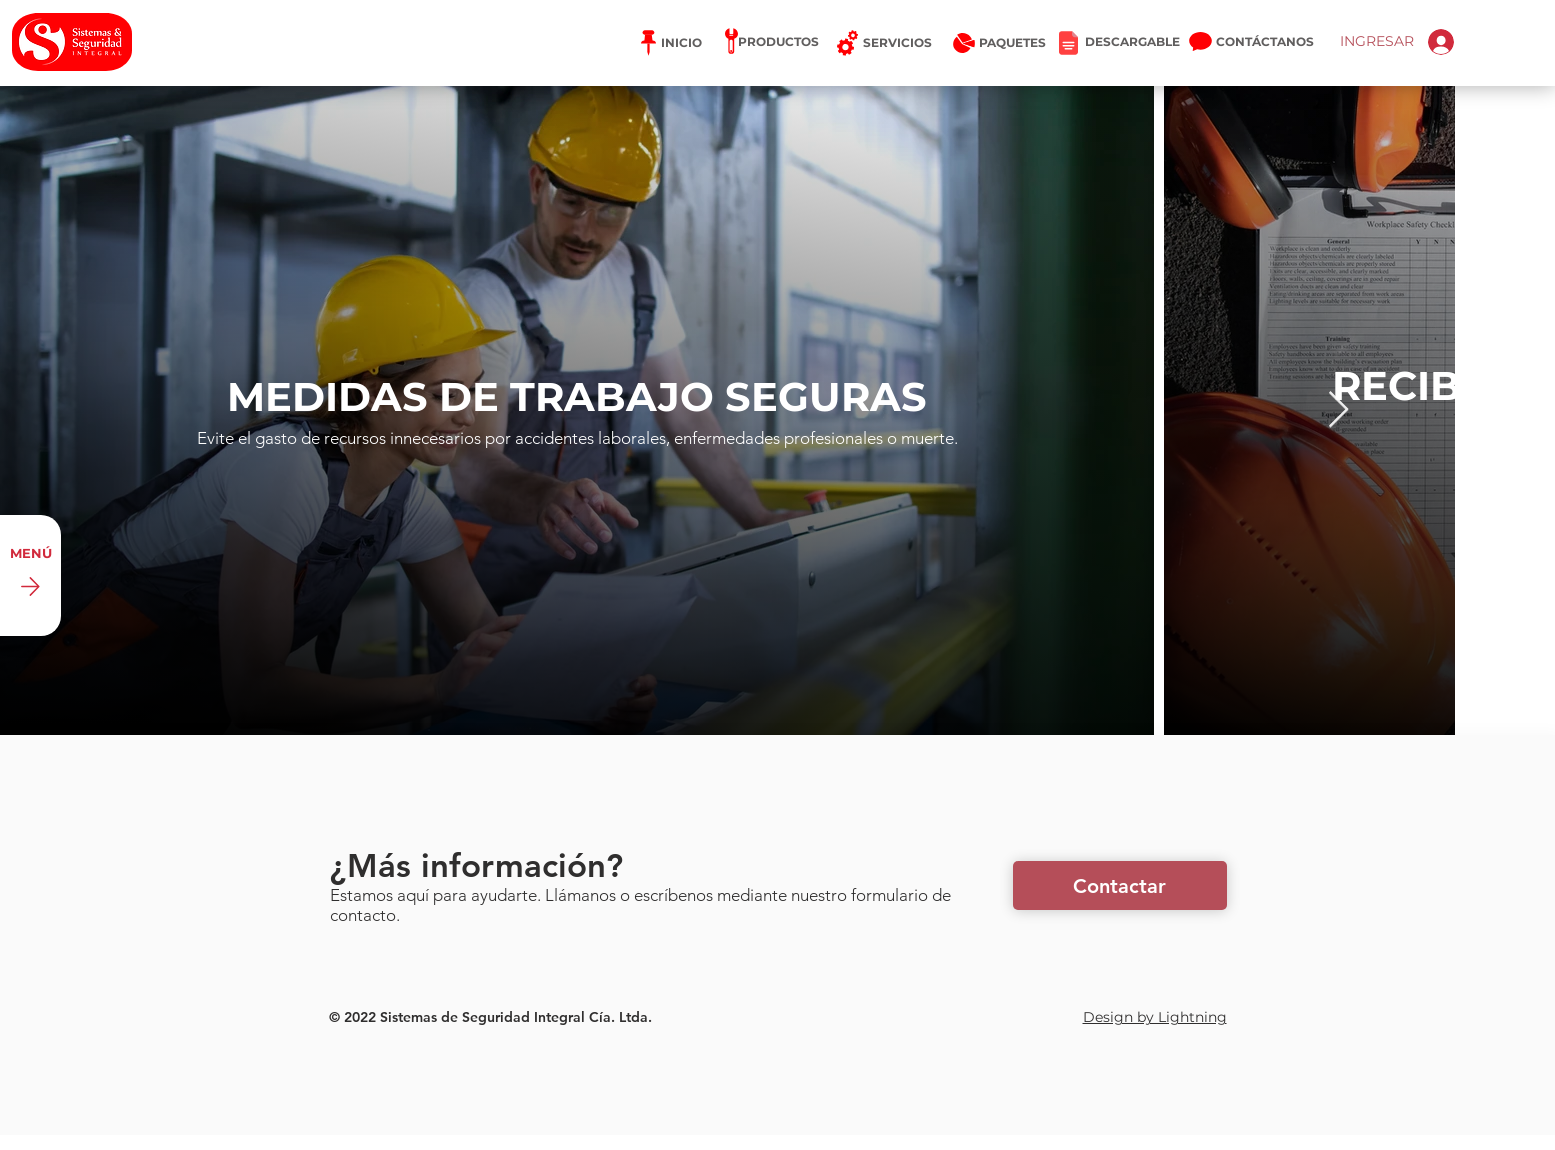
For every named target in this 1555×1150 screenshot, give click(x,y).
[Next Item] (1338, 410)
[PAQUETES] (986, 43)
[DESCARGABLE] (1120, 42)
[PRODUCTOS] (775, 42)
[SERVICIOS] (883, 43)
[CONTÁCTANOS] (1266, 42)
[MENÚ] (30, 575)
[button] (1120, 885)
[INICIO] (670, 43)
